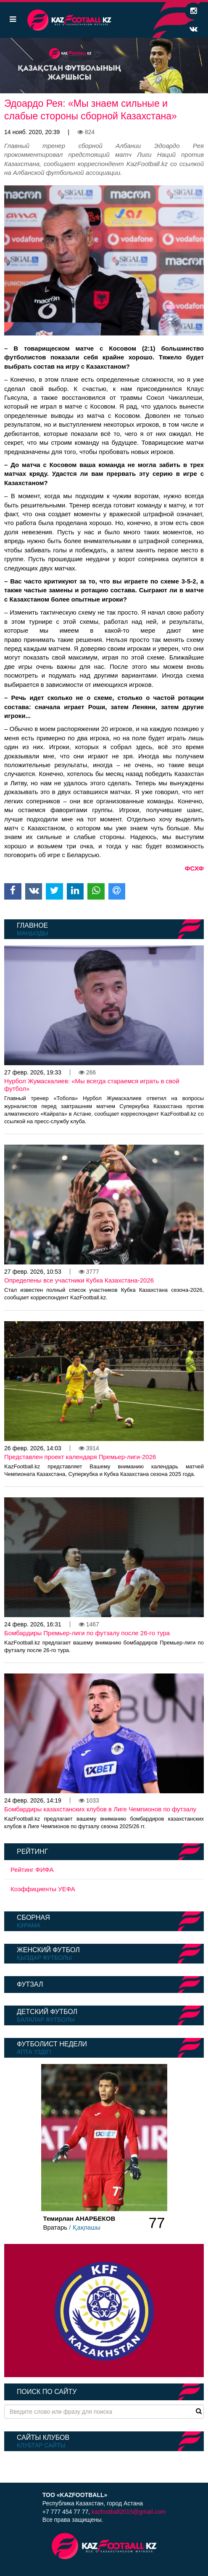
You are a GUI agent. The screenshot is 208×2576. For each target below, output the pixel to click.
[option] (104, 65)
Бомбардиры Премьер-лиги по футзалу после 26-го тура (87, 1632)
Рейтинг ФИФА (32, 1869)
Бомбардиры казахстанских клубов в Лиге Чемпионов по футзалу (100, 1809)
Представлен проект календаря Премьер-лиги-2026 (80, 1456)
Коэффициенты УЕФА (43, 1888)
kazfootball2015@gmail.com (129, 2511)
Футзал (30, 1984)
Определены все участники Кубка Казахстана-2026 (79, 1280)
